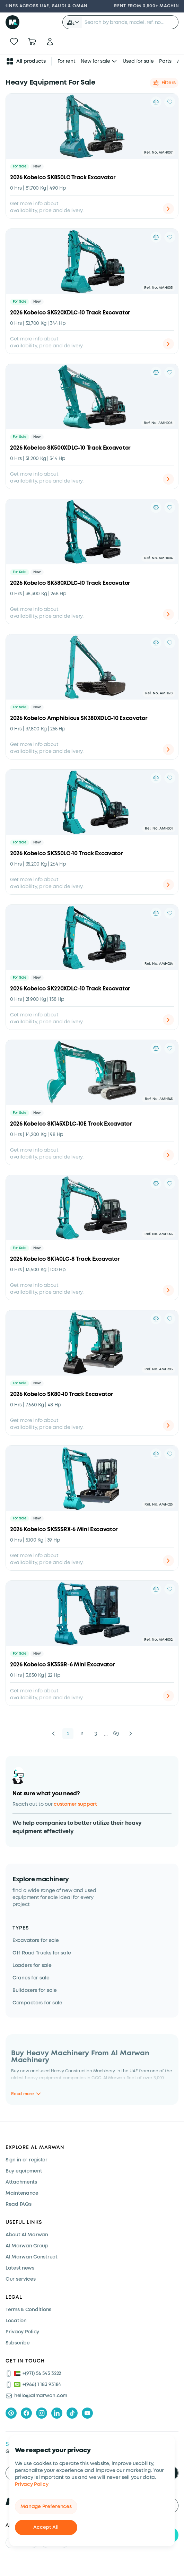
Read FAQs (18, 2204)
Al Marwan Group (27, 2246)
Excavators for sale (35, 1940)
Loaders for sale (32, 1965)
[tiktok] (72, 2413)
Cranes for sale (31, 1978)
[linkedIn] (56, 2413)
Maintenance (22, 2193)
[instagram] (41, 2413)
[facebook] (26, 2413)
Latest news (20, 2268)
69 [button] (116, 1733)
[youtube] (87, 2413)
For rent (67, 61)
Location (16, 2321)
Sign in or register (26, 2160)
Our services (21, 2279)
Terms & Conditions (28, 2310)
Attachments (21, 2182)
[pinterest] (11, 2413)
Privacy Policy (32, 2484)
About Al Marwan (27, 2235)
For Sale (19, 166)
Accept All (45, 2527)
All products (26, 61)
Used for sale (138, 61)
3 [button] (95, 1733)
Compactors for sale (37, 2003)
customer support (75, 1804)
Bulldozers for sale (34, 1990)
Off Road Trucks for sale (41, 1953)
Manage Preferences (46, 2507)
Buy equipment (24, 2171)
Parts (165, 61)
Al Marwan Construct (32, 2257)
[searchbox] (130, 22)
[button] (73, 22)
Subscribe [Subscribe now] (17, 2343)
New (37, 166)
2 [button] (81, 1733)
